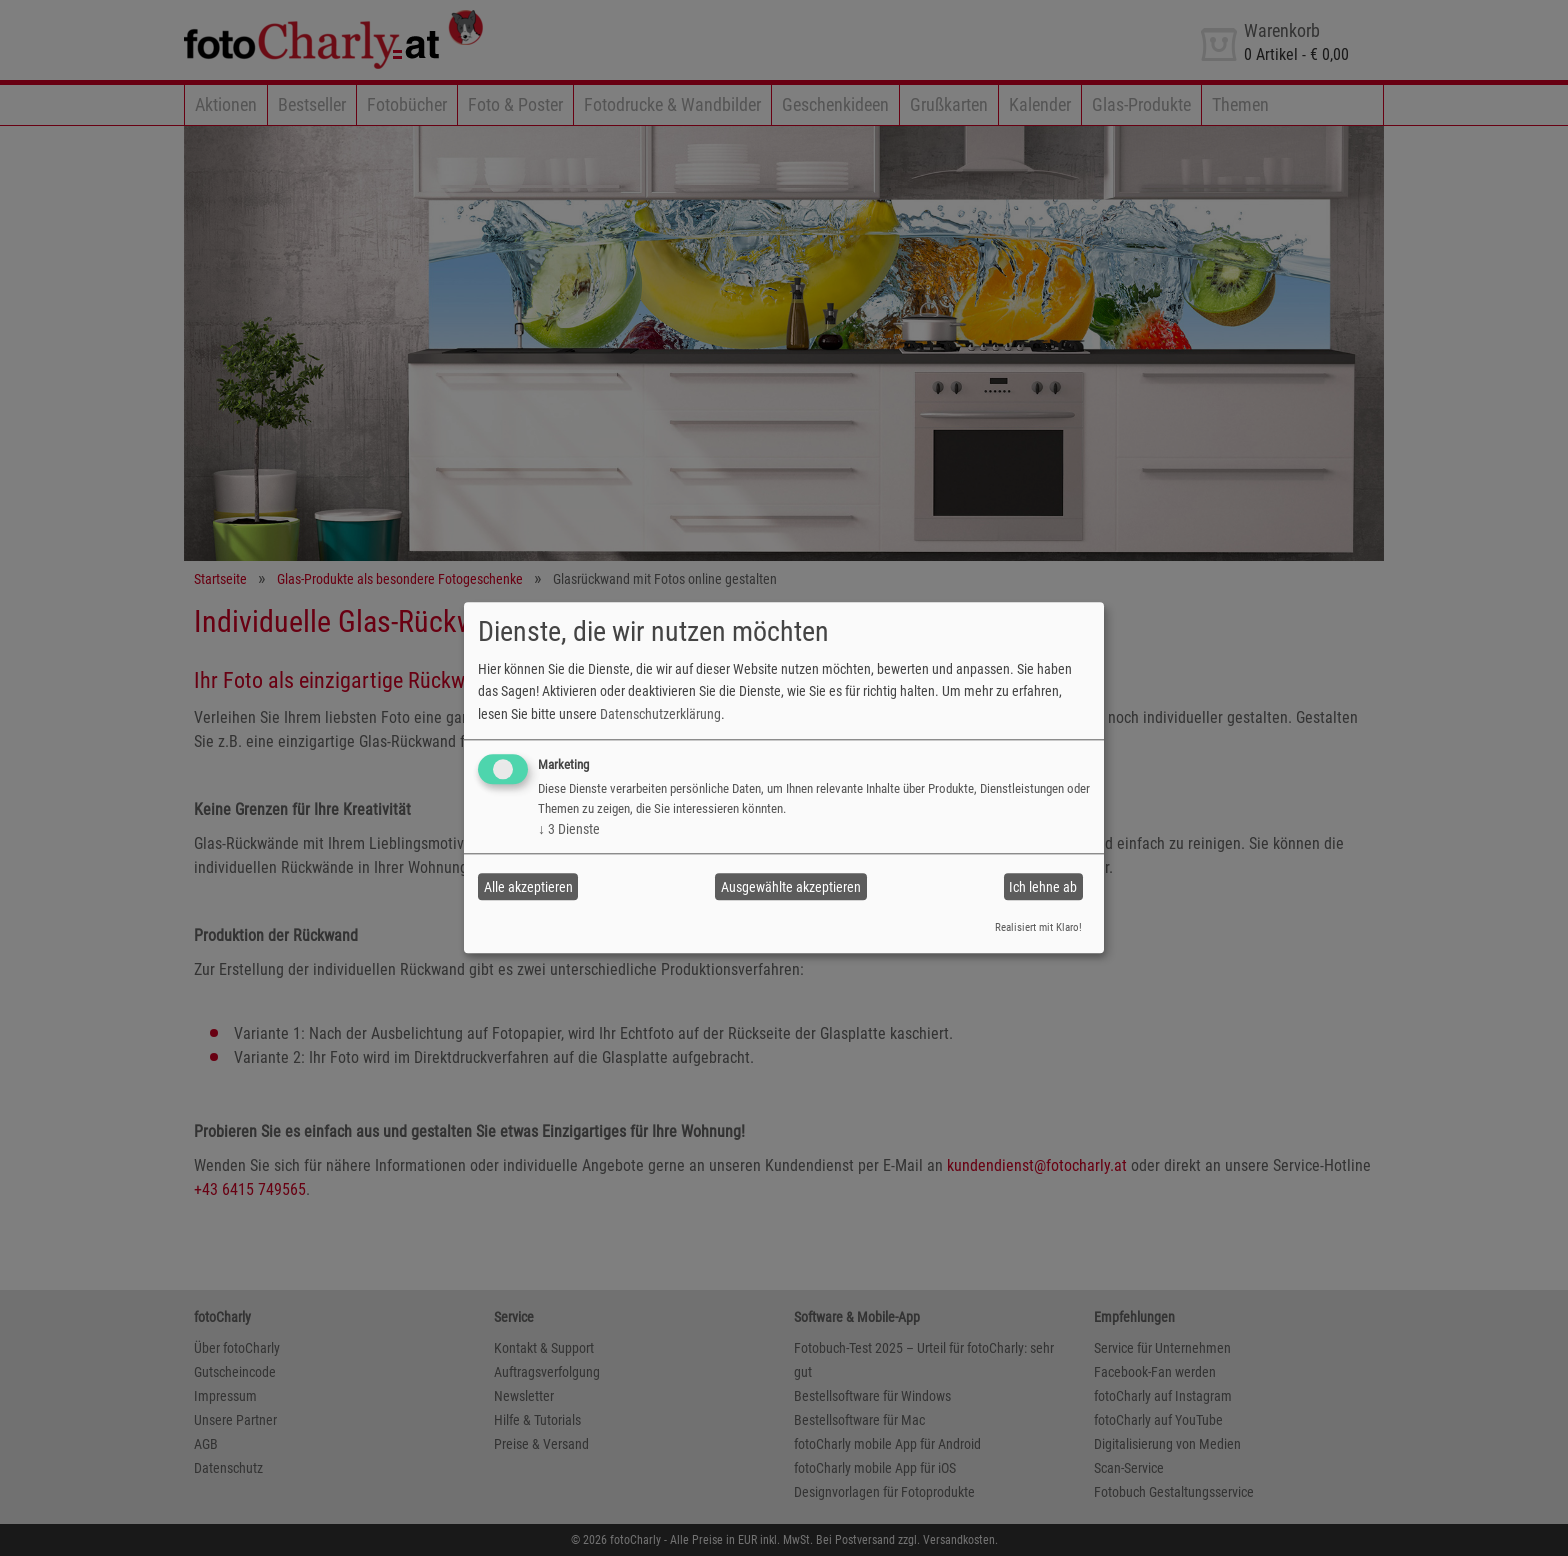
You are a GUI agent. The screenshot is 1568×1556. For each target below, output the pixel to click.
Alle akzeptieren (528, 887)
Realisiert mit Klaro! (1038, 927)
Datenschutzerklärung (660, 714)
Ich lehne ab (1043, 887)
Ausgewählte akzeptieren (791, 887)
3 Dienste (569, 829)
